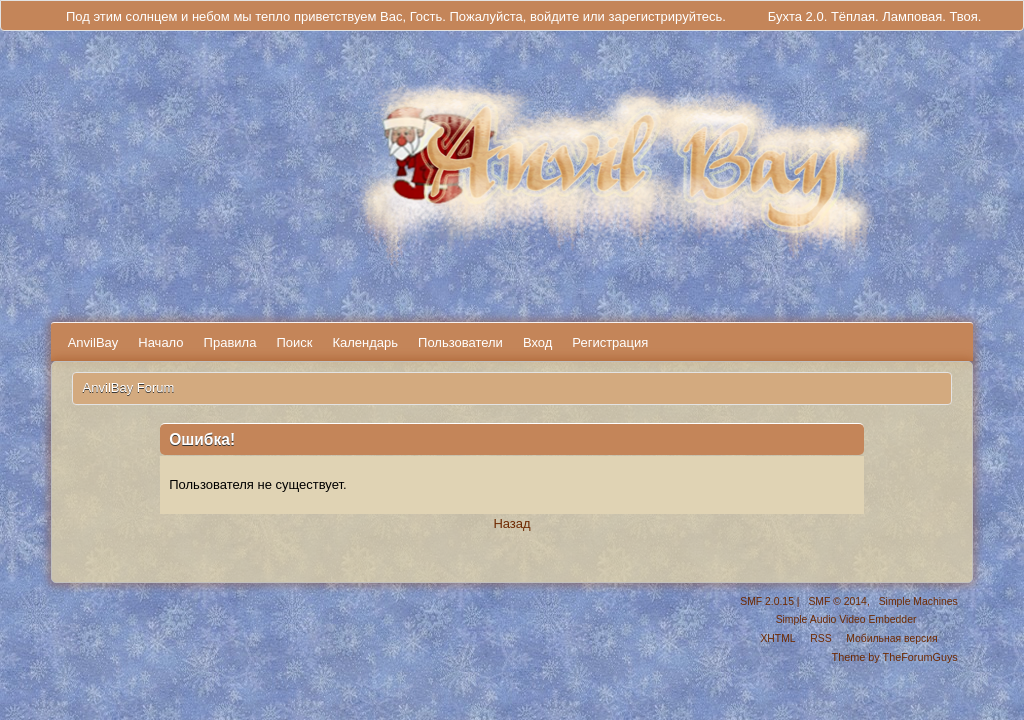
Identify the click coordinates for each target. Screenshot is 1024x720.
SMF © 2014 (837, 601)
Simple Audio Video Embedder (846, 619)
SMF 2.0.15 (767, 601)
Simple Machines (918, 601)
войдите (554, 16)
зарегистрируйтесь (665, 16)
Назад (511, 523)
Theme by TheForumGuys (895, 657)
